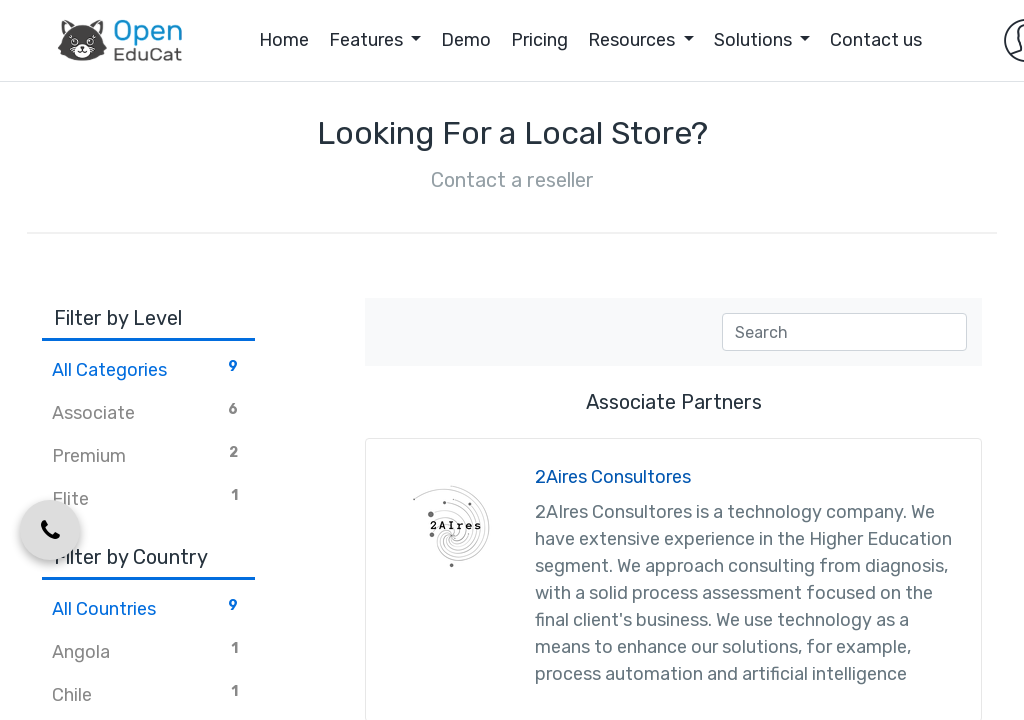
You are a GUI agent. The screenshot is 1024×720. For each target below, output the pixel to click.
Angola (148, 651)
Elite (148, 498)
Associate (148, 412)
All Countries (148, 608)
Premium (148, 455)
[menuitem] (240, 40)
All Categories (148, 369)
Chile (148, 694)
